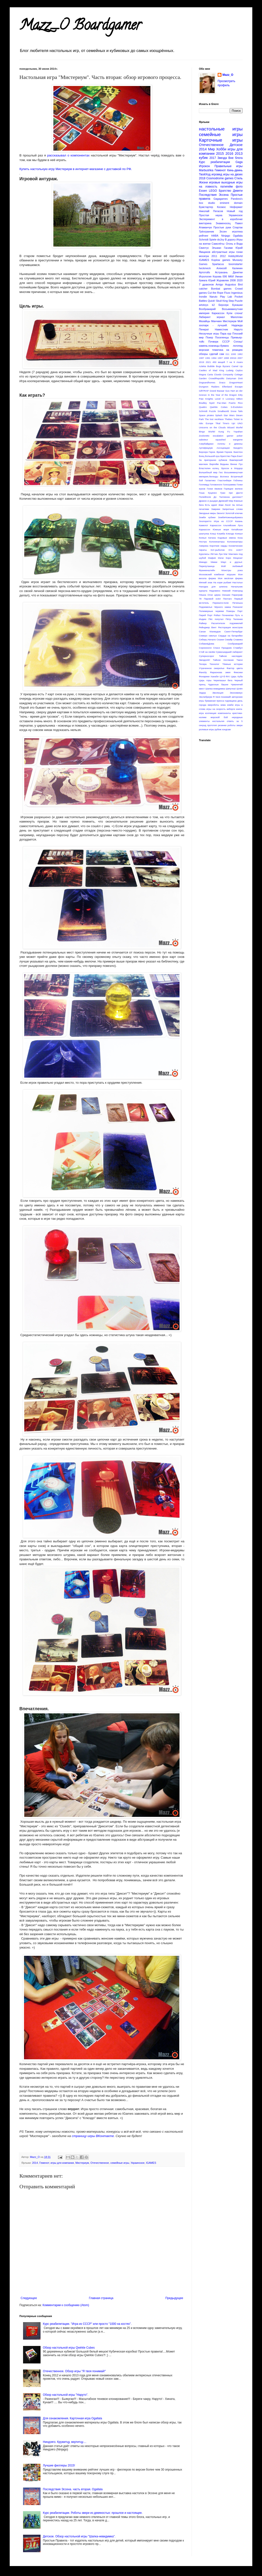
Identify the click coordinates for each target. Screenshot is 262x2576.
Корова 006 (220, 276)
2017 (212, 158)
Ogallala (238, 235)
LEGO (213, 190)
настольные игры (221, 128)
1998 (226, 358)
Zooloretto (204, 435)
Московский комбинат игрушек (217, 574)
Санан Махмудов (210, 631)
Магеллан (237, 317)
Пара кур (225, 333)
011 (227, 354)
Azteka (202, 366)
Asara (240, 362)
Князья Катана (207, 537)
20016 (233, 358)
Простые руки (222, 227)
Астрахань (221, 272)
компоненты (224, 713)
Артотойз (204, 272)
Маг (225, 554)
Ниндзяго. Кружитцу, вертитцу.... (64, 2442)
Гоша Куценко (208, 492)
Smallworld (223, 411)
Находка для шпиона (213, 586)
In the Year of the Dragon (222, 395)
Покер (209, 337)
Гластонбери (224, 480)
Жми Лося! (224, 505)
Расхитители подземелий (227, 623)
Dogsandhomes (207, 382)
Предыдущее (174, 2298)
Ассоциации (223, 448)
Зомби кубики (207, 517)
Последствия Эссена (214, 195)
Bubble (211, 366)
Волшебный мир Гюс (211, 472)
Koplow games (221, 259)
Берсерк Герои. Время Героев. (216, 452)
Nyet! (211, 403)
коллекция (210, 713)
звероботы (213, 705)
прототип (212, 725)
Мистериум (82, 2162)
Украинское (137, 2162)
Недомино (214, 590)
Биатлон (238, 452)
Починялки (228, 615)
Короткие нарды (219, 545)
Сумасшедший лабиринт (229, 652)
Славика (238, 639)
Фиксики (238, 672)
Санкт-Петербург (233, 631)
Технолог (214, 664)
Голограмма (229, 484)
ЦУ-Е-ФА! (225, 676)
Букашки (237, 304)
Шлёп (240, 688)
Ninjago (225, 235)
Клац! (213, 533)
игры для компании (62, 2162)
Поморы (230, 611)
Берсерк (224, 304)
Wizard (230, 427)
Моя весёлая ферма (230, 578)
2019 (201, 362)
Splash (218, 415)
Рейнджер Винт (208, 627)
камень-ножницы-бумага (214, 345)
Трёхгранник (206, 231)
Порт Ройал (214, 615)
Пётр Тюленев (234, 619)
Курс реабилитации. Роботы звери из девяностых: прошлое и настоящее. (93, 2513)
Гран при (226, 492)
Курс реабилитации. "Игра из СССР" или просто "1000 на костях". (87, 2324)
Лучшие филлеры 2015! (59, 2465)
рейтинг (203, 235)
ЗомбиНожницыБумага (230, 517)
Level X (219, 398)
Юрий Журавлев (218, 280)
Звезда (222, 158)
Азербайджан (206, 443)
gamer (230, 435)
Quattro (203, 407)
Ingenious (237, 292)
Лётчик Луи (216, 554)
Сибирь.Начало (207, 639)
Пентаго (227, 598)
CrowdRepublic (216, 378)
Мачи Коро (224, 558)
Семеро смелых (208, 635)
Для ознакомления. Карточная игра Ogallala (72, 2418)
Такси (240, 660)
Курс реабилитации (214, 162)
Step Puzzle (236, 300)
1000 (233, 354)
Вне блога (235, 158)
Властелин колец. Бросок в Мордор (221, 468)
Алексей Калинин (229, 268)
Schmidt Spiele (207, 239)
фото (239, 186)
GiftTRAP (204, 390)
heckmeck (205, 268)
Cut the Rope (215, 292)
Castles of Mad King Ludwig (216, 370)
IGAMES (151, 2162)
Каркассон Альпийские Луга (226, 525)
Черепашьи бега (222, 680)
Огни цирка (213, 594)
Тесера (202, 664)
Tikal (217, 423)
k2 (213, 304)
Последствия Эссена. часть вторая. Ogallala (73, 2489)
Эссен (223, 231)
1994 (213, 358)
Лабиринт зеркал (212, 317)
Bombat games (221, 288)
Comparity (228, 374)
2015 (220, 153)
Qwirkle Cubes (219, 407)
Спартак (238, 227)
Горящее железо (233, 488)
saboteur (203, 439)
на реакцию (234, 349)
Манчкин (216, 321)
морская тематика (211, 349)
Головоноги (216, 484)
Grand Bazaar (217, 390)
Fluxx (227, 292)
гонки (239, 251)
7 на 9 (231, 362)
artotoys (203, 304)
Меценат (238, 558)
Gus (227, 390)
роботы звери (235, 725)
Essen (203, 190)
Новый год (235, 211)
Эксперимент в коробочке (221, 219)
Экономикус (236, 692)
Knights (209, 398)
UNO (240, 423)
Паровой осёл (212, 598)
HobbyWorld (235, 256)
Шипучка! (231, 688)
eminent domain (231, 202)
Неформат (236, 207)
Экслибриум (205, 697)
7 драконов (206, 284)
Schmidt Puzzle (207, 411)
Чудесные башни (218, 684)
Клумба (221, 533)
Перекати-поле (221, 602)
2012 (223, 256)
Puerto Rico (236, 403)
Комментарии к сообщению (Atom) (65, 2305)
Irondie (203, 296)
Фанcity (203, 672)
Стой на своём (207, 652)
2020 (240, 280)
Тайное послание (223, 660)
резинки (222, 725)
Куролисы (204, 554)
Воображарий (207, 309)
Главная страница (101, 2298)
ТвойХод (205, 174)
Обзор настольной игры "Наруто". (65, 2394)
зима (223, 705)
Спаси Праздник (222, 647)
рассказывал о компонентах (68, 155)
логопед (238, 345)
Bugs (218, 366)
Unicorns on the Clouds (212, 427)
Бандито (238, 448)
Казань (239, 521)
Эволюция (217, 692)
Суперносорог (206, 656)
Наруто (238, 329)
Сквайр (229, 639)
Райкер (203, 623)
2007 (240, 358)
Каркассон (218, 313)
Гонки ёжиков (214, 488)
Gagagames (220, 198)
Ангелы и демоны (230, 443)
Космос (221, 207)
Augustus (230, 284)
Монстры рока (232, 570)
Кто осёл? (236, 550)
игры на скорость (216, 709)
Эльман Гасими (222, 247)
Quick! (211, 300)
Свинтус (204, 247)
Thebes (228, 419)
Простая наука (210, 215)
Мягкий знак (205, 582)
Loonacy (230, 398)
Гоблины (238, 480)
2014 (35, 2162)
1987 (201, 358)
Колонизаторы (217, 541)
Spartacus (218, 264)
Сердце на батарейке (230, 635)
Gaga (239, 162)
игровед (217, 174)
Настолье (237, 582)
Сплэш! (238, 341)
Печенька (237, 602)
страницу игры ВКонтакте (93, 2136)
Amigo (219, 284)
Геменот (44, 2162)
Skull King (222, 300)
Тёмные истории (232, 664)
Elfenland (227, 386)
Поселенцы (222, 337)
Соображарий (235, 643)
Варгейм (214, 464)
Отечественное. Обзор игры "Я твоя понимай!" (74, 2371)
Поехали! (238, 607)
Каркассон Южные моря (214, 529)
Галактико (210, 480)
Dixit (240, 378)
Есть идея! (211, 505)
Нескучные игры (209, 333)
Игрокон (204, 166)
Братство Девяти (231, 190)
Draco (222, 382)
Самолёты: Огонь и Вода (227, 243)
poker (240, 435)
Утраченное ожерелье (211, 668)
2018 (202, 178)
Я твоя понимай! (222, 697)
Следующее (29, 2298)
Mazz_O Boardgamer (80, 26)
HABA (214, 235)
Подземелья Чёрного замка (215, 607)
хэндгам (226, 729)
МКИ (231, 276)
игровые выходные (222, 182)
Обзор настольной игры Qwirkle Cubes (69, 2347)
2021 (208, 362)
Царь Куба (237, 676)
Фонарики (204, 676)
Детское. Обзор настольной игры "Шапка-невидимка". (79, 2536)
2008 (233, 280)
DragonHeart (236, 382)
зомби (230, 705)
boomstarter (236, 264)
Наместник (221, 329)
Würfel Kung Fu (219, 431)
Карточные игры (221, 140)
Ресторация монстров (230, 627)
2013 (239, 153)
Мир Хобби (217, 149)
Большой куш (212, 456)
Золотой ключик (234, 513)
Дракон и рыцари (208, 500)
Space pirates (206, 415)
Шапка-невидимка (215, 688)
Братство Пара (228, 456)
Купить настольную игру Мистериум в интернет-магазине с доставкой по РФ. (75, 169)
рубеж (218, 729)
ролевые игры (206, 729)
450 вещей (219, 362)
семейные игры (119, 2162)
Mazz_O (227, 75)
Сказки (220, 639)
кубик (203, 158)
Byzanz (226, 366)
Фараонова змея (220, 672)
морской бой (219, 717)
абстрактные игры (223, 251)
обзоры (203, 353)
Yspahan (238, 431)
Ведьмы (224, 464)
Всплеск (224, 476)
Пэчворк (213, 341)
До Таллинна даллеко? (228, 497)
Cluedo (217, 374)
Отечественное (99, 2162)
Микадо (203, 562)
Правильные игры (228, 166)
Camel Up (237, 366)
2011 (214, 256)
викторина (205, 223)
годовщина (231, 700)
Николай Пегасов (211, 211)
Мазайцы (204, 321)
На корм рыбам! (222, 582)
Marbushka (206, 170)
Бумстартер (206, 207)
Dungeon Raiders (209, 386)
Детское (236, 145)
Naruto (213, 296)
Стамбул (238, 647)
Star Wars (229, 415)
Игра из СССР (223, 521)
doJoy (220, 239)
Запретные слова (232, 509)
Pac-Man (221, 403)
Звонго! (221, 513)
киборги (231, 709)
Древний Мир (226, 500)
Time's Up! (229, 423)
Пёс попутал (215, 619)
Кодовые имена (227, 537)
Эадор (202, 692)
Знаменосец (223, 223)
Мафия (212, 558)
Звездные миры (207, 513)
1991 (207, 358)
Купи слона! (235, 313)
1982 (240, 354)
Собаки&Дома (206, 643)
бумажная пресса (214, 700)
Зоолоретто (205, 521)
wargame (238, 439)
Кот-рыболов (218, 550)
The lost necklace (214, 419)
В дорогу (230, 239)
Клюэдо (230, 533)
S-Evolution (237, 407)
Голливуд (204, 484)
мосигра (204, 256)
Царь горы (205, 680)
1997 (220, 358)
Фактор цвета (235, 668)
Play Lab (226, 296)
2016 (229, 153)
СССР (226, 341)
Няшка (202, 594)
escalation (218, 435)
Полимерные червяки (211, 611)
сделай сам (216, 353)
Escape (239, 386)
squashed (220, 439)
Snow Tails (236, 411)
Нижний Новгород (232, 590)
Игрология (205, 276)
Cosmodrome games (219, 178)
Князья (239, 533)
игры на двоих (233, 174)
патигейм (226, 186)
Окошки (226, 594)
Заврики (215, 509)
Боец (201, 456)
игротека (237, 231)
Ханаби (215, 676)
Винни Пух (236, 464)
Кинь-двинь (235, 170)
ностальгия (218, 721)
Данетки (238, 272)
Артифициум (206, 448)
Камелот (203, 525)
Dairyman (231, 378)
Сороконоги (205, 647)
